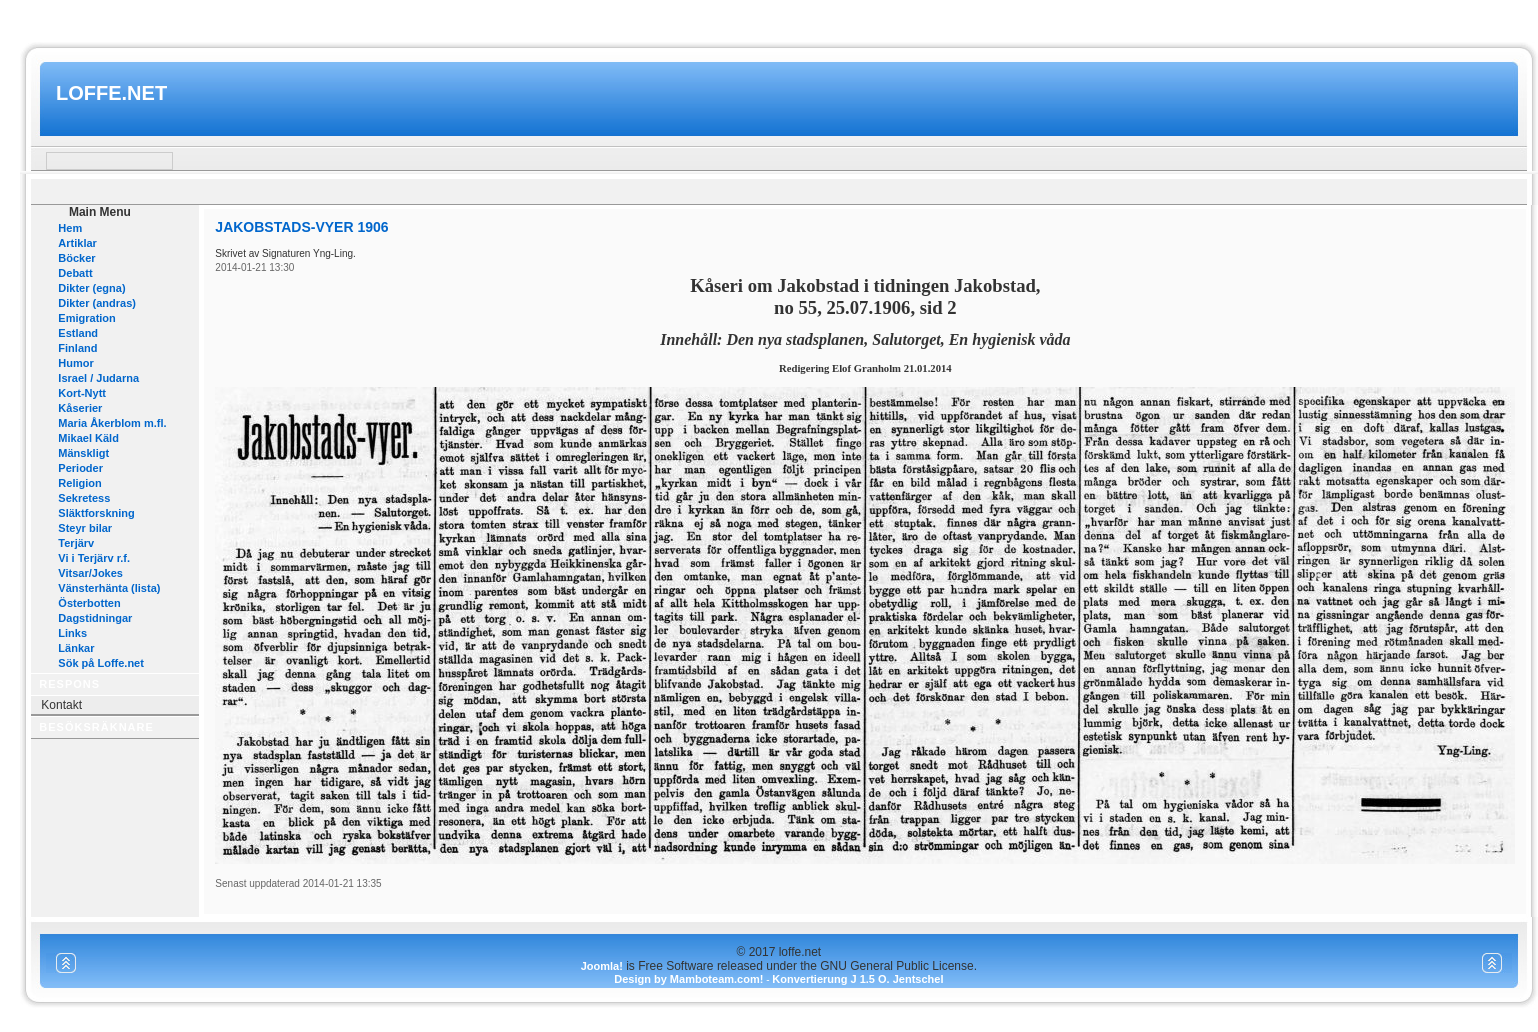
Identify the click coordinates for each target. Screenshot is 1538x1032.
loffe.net (111, 93)
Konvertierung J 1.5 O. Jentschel (857, 979)
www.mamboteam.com (768, 18)
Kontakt (61, 705)
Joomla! (602, 966)
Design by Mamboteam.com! (688, 979)
